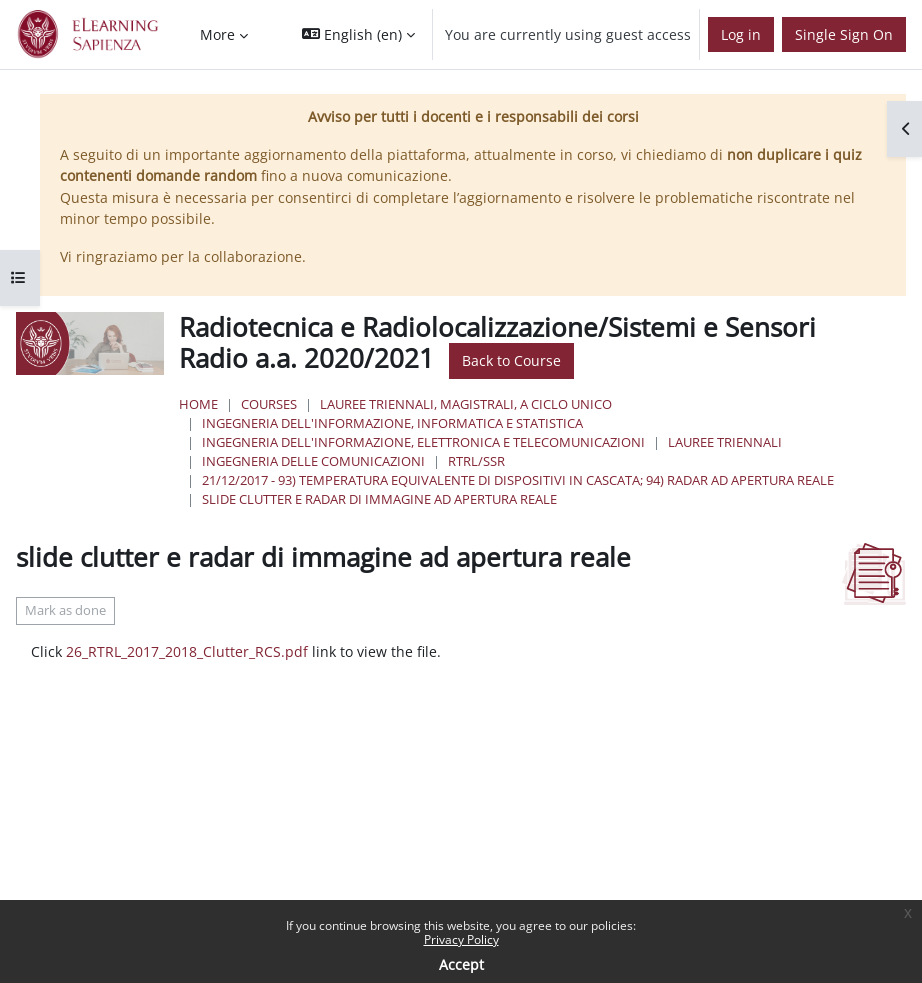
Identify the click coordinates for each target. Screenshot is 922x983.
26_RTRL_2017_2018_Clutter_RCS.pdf (187, 651)
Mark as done (65, 610)
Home (198, 404)
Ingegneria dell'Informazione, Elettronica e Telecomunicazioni (423, 442)
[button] (358, 34)
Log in (741, 34)
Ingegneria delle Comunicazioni (313, 461)
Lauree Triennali (725, 442)
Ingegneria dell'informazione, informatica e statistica (392, 423)
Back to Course (511, 360)
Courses (269, 404)
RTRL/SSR (476, 461)
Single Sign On (844, 34)
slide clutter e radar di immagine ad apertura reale (379, 499)
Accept (461, 964)
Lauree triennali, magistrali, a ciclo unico (466, 404)
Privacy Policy (461, 939)
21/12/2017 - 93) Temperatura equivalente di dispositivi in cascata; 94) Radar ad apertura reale (518, 480)
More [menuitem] (217, 34)
